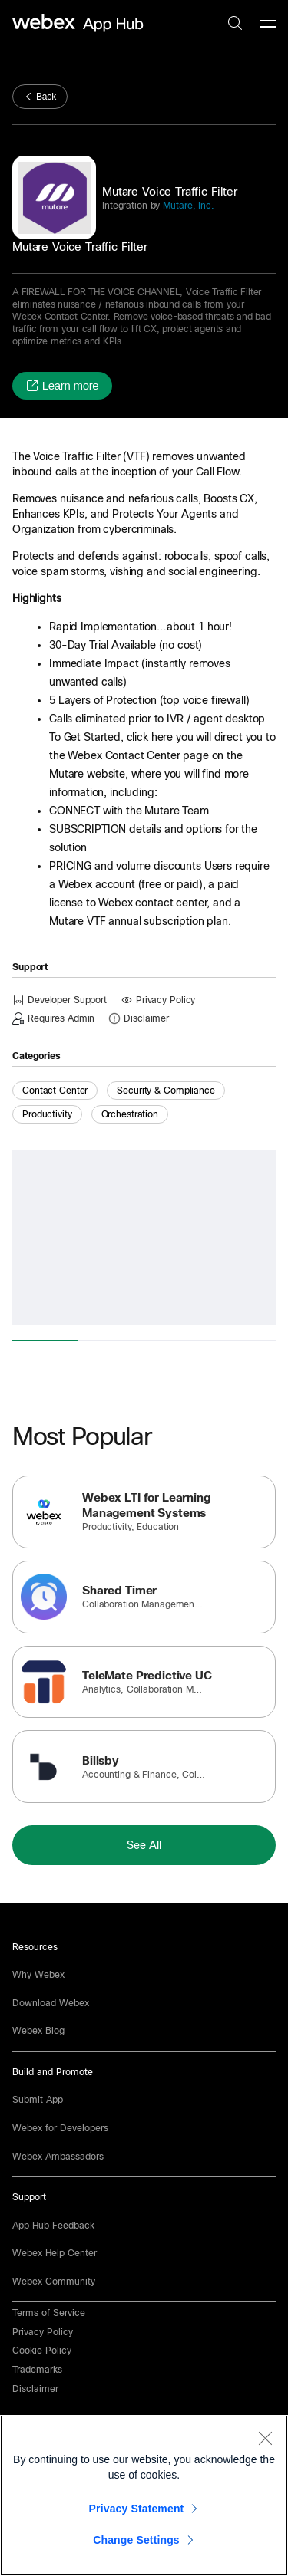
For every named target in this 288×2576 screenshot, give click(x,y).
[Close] (265, 2438)
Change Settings (136, 2540)
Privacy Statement (136, 2508)
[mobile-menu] (268, 24)
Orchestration (129, 1114)
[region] (144, 2495)
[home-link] (79, 23)
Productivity (47, 1114)
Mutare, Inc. (187, 205)
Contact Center (55, 1090)
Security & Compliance (165, 1090)
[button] (62, 386)
